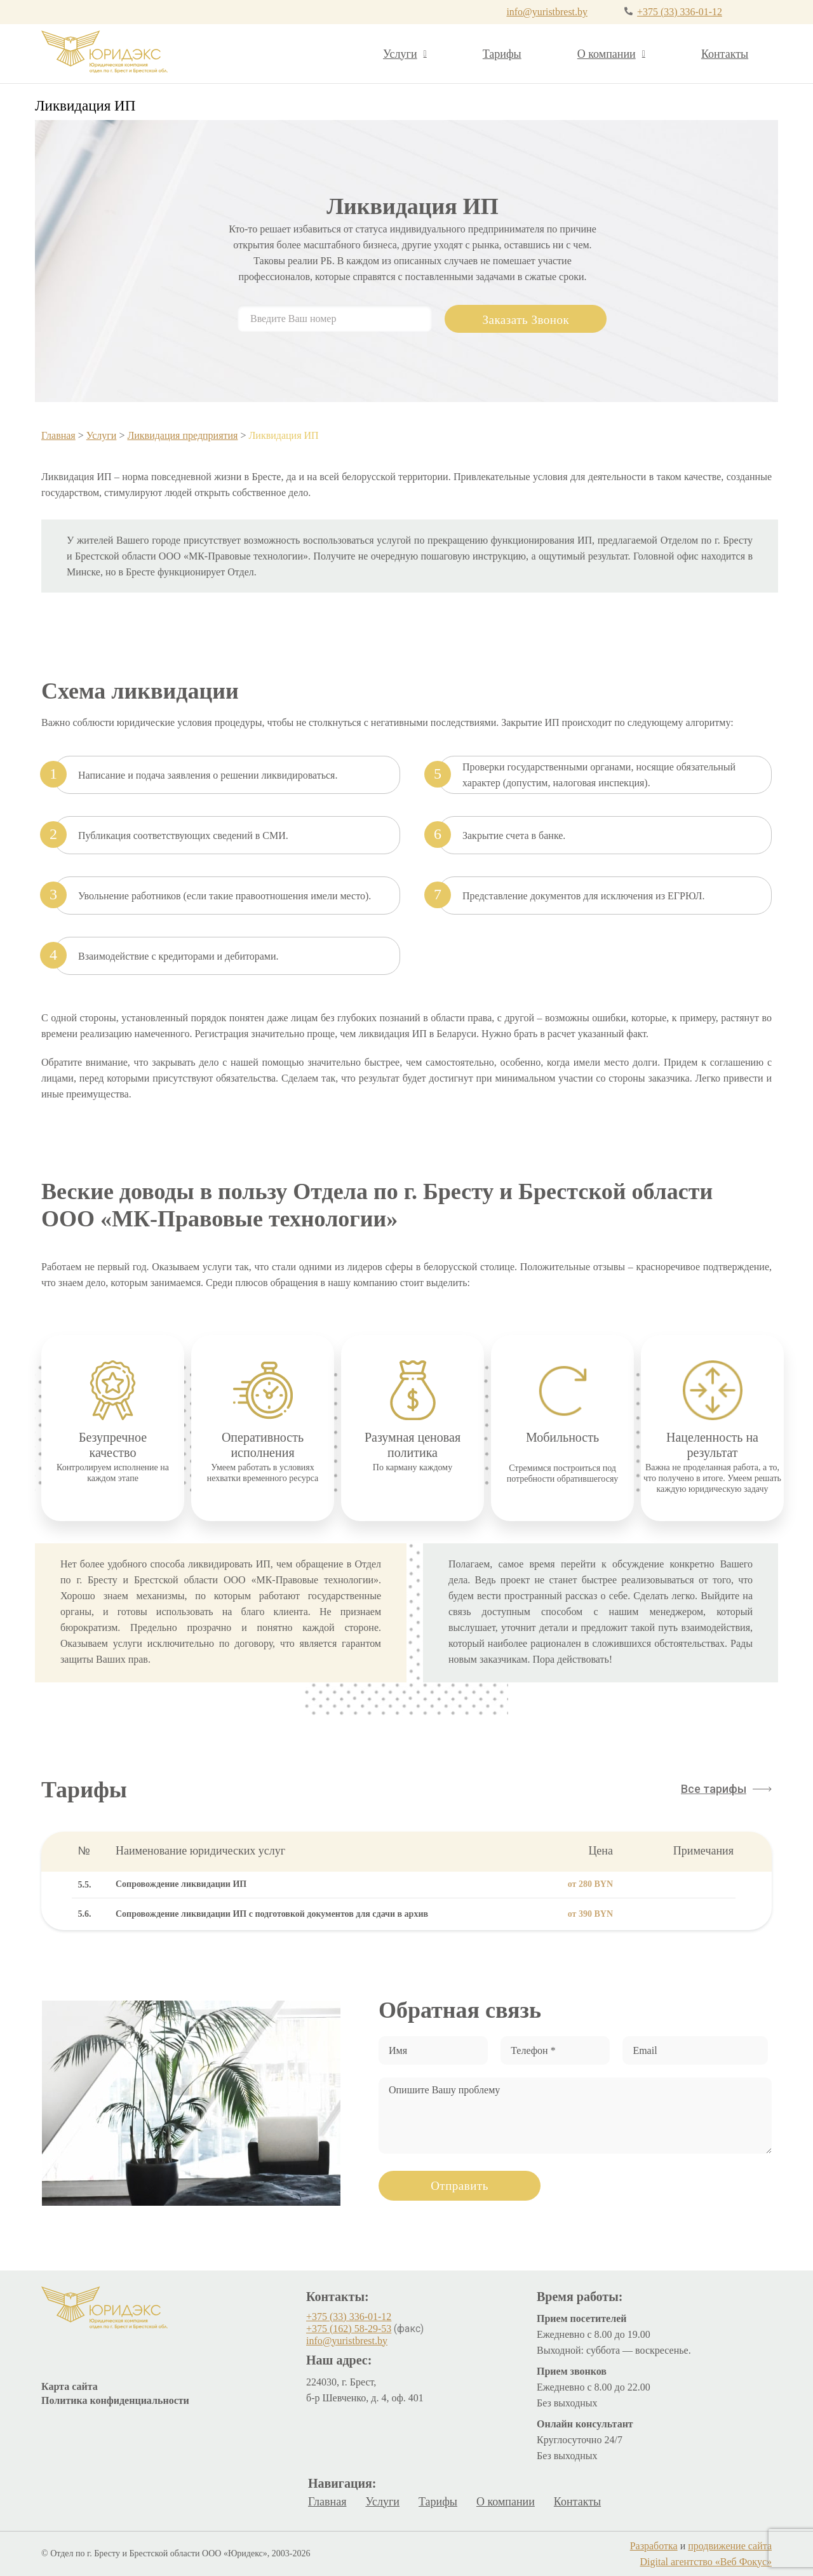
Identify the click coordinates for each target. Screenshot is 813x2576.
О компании (611, 54)
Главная (58, 435)
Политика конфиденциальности (115, 2400)
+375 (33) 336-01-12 (677, 11)
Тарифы (502, 54)
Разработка (654, 2545)
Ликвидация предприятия (182, 435)
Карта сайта (69, 2386)
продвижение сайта (730, 2545)
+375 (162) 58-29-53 (348, 2328)
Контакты (724, 54)
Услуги (405, 54)
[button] (726, 1789)
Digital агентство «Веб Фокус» (706, 2561)
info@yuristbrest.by (543, 11)
